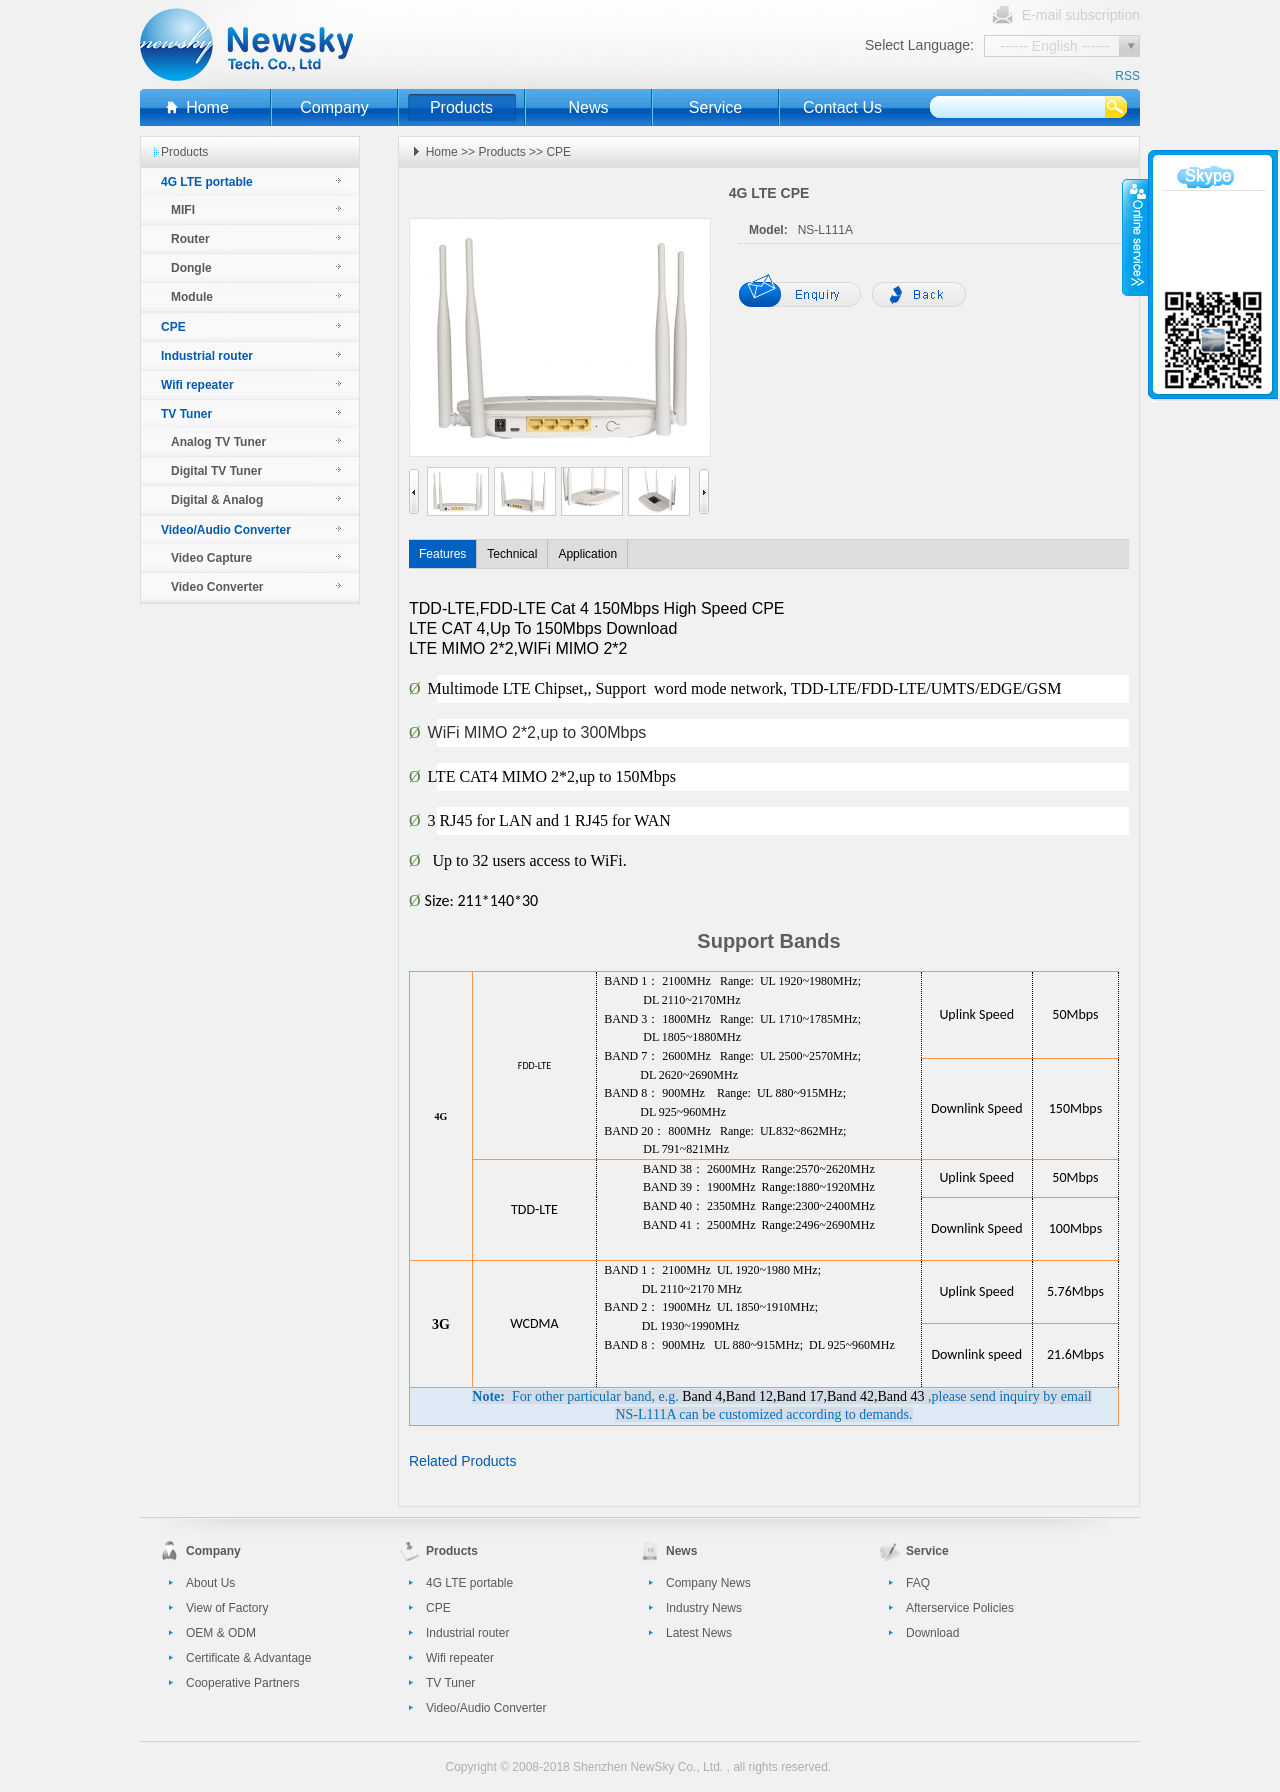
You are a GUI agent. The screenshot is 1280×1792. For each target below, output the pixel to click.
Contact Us (842, 107)
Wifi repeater (197, 385)
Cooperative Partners (242, 1683)
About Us (210, 1583)
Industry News (704, 1608)
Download (932, 1633)
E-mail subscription (1081, 15)
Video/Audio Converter (226, 530)
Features (442, 554)
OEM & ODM (221, 1633)
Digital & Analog (217, 500)
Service (715, 107)
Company (334, 107)
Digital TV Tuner (216, 471)
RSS (1127, 76)
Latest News (699, 1633)
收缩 (1136, 237)
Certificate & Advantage (248, 1658)
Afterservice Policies (960, 1608)
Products (461, 107)
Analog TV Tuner (218, 442)
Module (192, 297)
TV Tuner (186, 414)
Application (587, 554)
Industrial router (207, 356)
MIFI (183, 210)
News (588, 107)
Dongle (191, 268)
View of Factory (227, 1608)
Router (190, 239)
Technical (512, 554)
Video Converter (217, 587)
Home (207, 107)
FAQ (918, 1583)
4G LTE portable (207, 182)
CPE (173, 327)
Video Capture (211, 558)
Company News (708, 1583)
